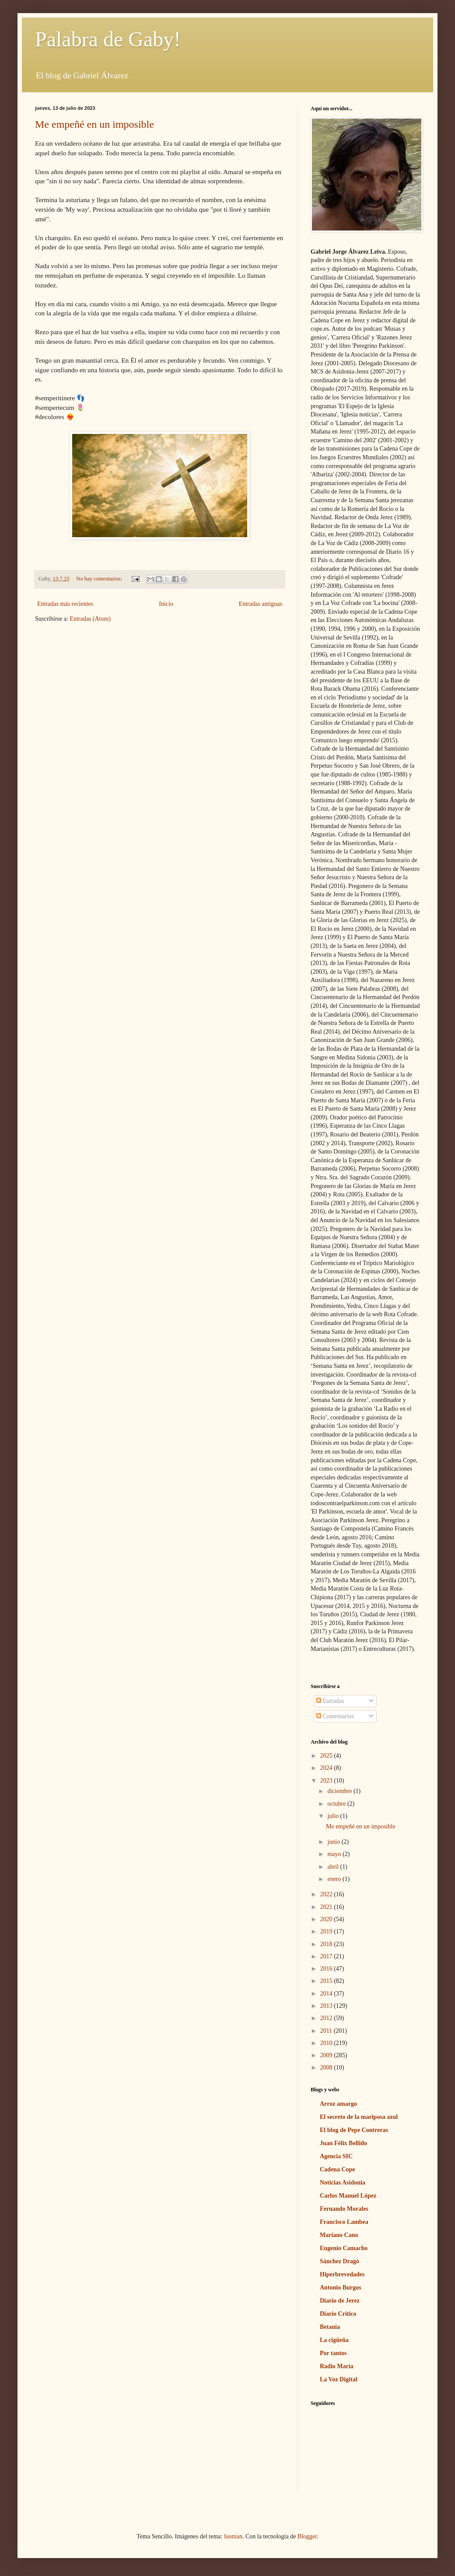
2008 (327, 2067)
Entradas (330, 1701)
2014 (327, 1993)
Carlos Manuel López (348, 2195)
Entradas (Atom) (90, 618)
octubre (337, 1803)
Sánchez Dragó (339, 2261)
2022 (327, 1894)
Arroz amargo (338, 2104)
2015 (327, 1981)
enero (335, 1879)
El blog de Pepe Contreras (354, 2130)
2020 (327, 1919)
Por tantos (333, 2353)
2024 (327, 1768)
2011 (327, 2030)
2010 (327, 2043)
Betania (330, 2327)
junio (334, 1842)
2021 (327, 1907)
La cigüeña (334, 2340)
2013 (327, 2006)
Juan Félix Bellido (343, 2143)
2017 (327, 1956)
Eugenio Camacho (344, 2248)
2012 (327, 2018)
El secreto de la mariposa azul (359, 2117)
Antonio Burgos (340, 2287)
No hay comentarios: (99, 579)
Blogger (307, 2536)
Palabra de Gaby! (108, 39)
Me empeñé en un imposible (94, 124)
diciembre (340, 1791)
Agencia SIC (336, 2156)
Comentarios (335, 1716)
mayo (335, 1854)
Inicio (166, 604)
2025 (327, 1755)
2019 (327, 1931)
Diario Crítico (338, 2313)
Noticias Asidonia (342, 2182)
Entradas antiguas (260, 604)
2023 (327, 1780)
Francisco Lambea (344, 2222)
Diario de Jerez (340, 2300)
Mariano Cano (339, 2235)
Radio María (337, 2366)
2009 (327, 2055)
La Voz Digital (338, 2379)
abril (333, 1866)
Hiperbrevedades (342, 2274)
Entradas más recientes (65, 604)
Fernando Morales (344, 2209)
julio (333, 1816)
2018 (327, 1944)
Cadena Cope (337, 2169)
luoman (233, 2536)
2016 (327, 1968)
